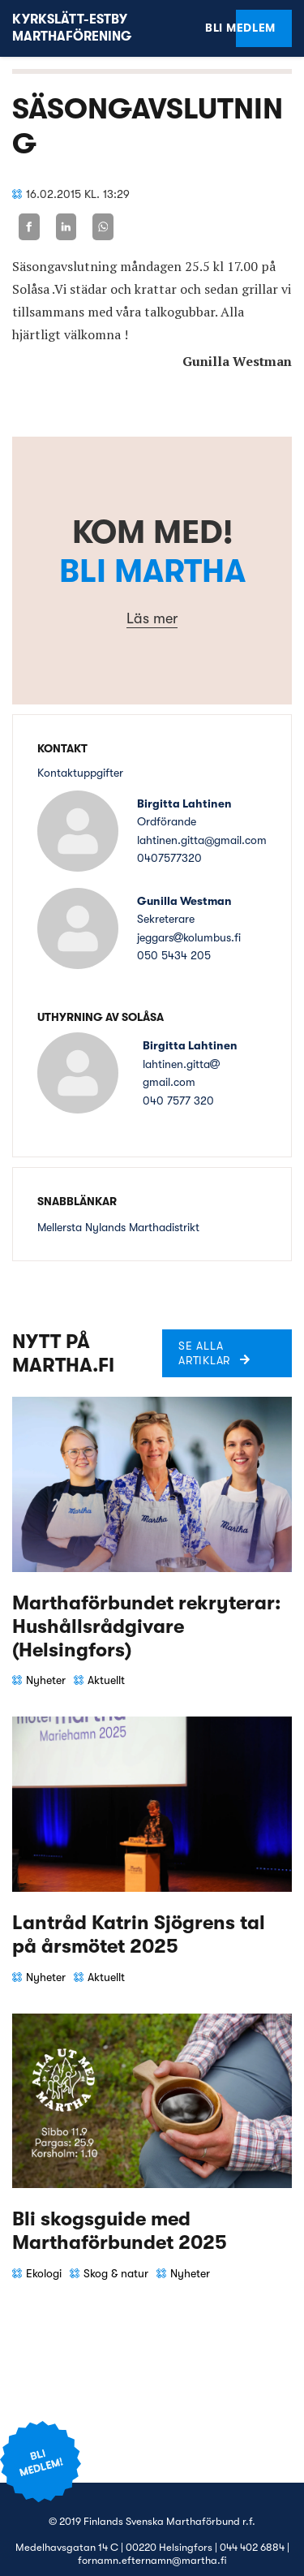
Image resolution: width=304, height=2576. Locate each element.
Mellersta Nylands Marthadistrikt (118, 1227)
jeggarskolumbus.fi (189, 937)
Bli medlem (256, 27)
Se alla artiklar (204, 1353)
